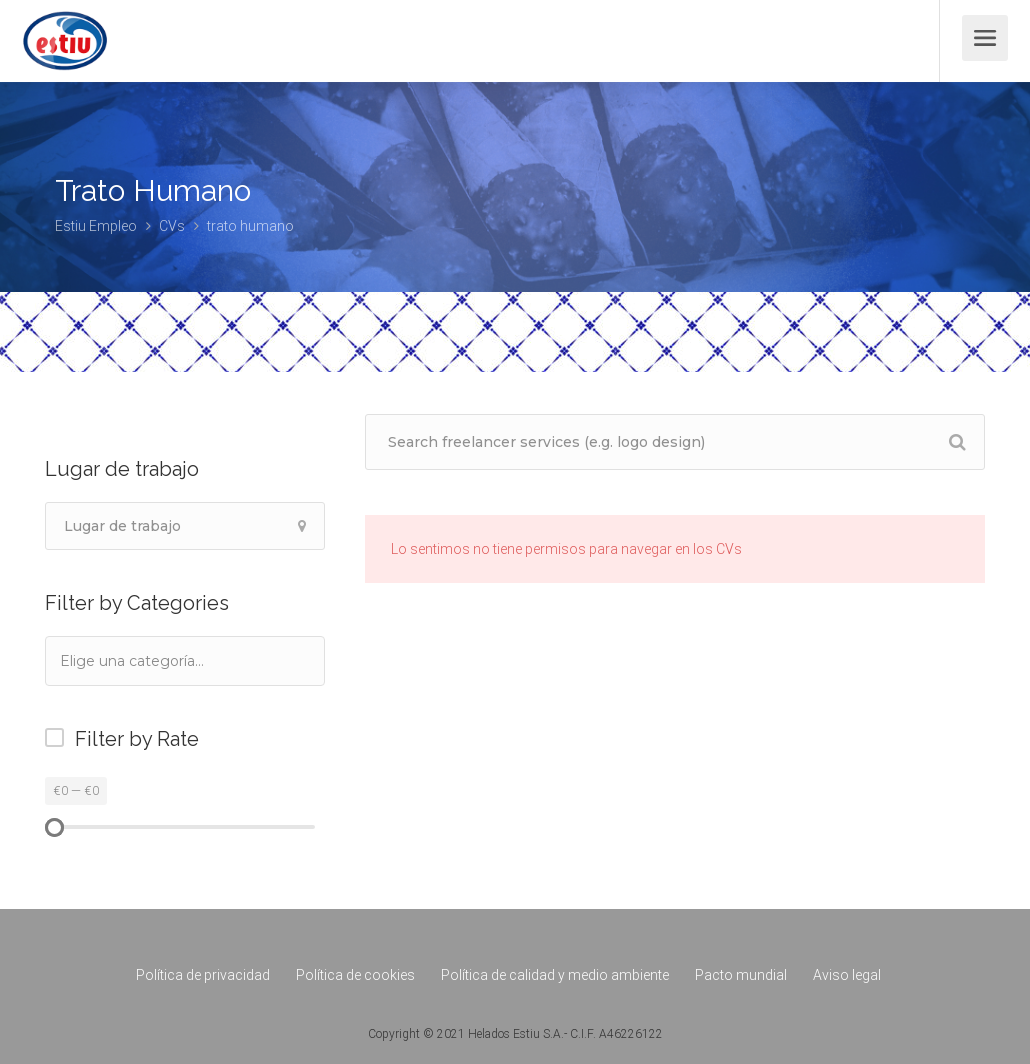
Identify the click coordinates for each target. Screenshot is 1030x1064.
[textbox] (159, 660)
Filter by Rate (137, 739)
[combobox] (185, 661)
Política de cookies (355, 975)
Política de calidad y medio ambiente (555, 975)
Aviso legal (847, 975)
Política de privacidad (203, 975)
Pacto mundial (741, 975)
